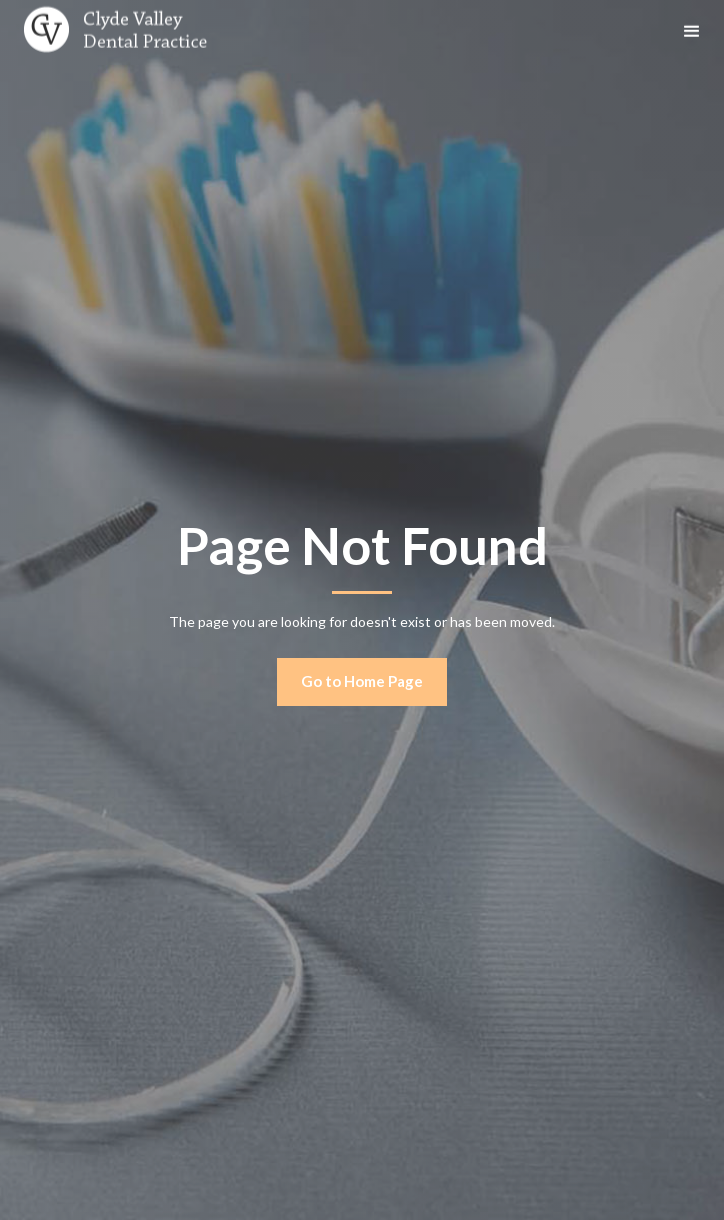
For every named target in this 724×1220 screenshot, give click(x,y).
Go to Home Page (362, 681)
